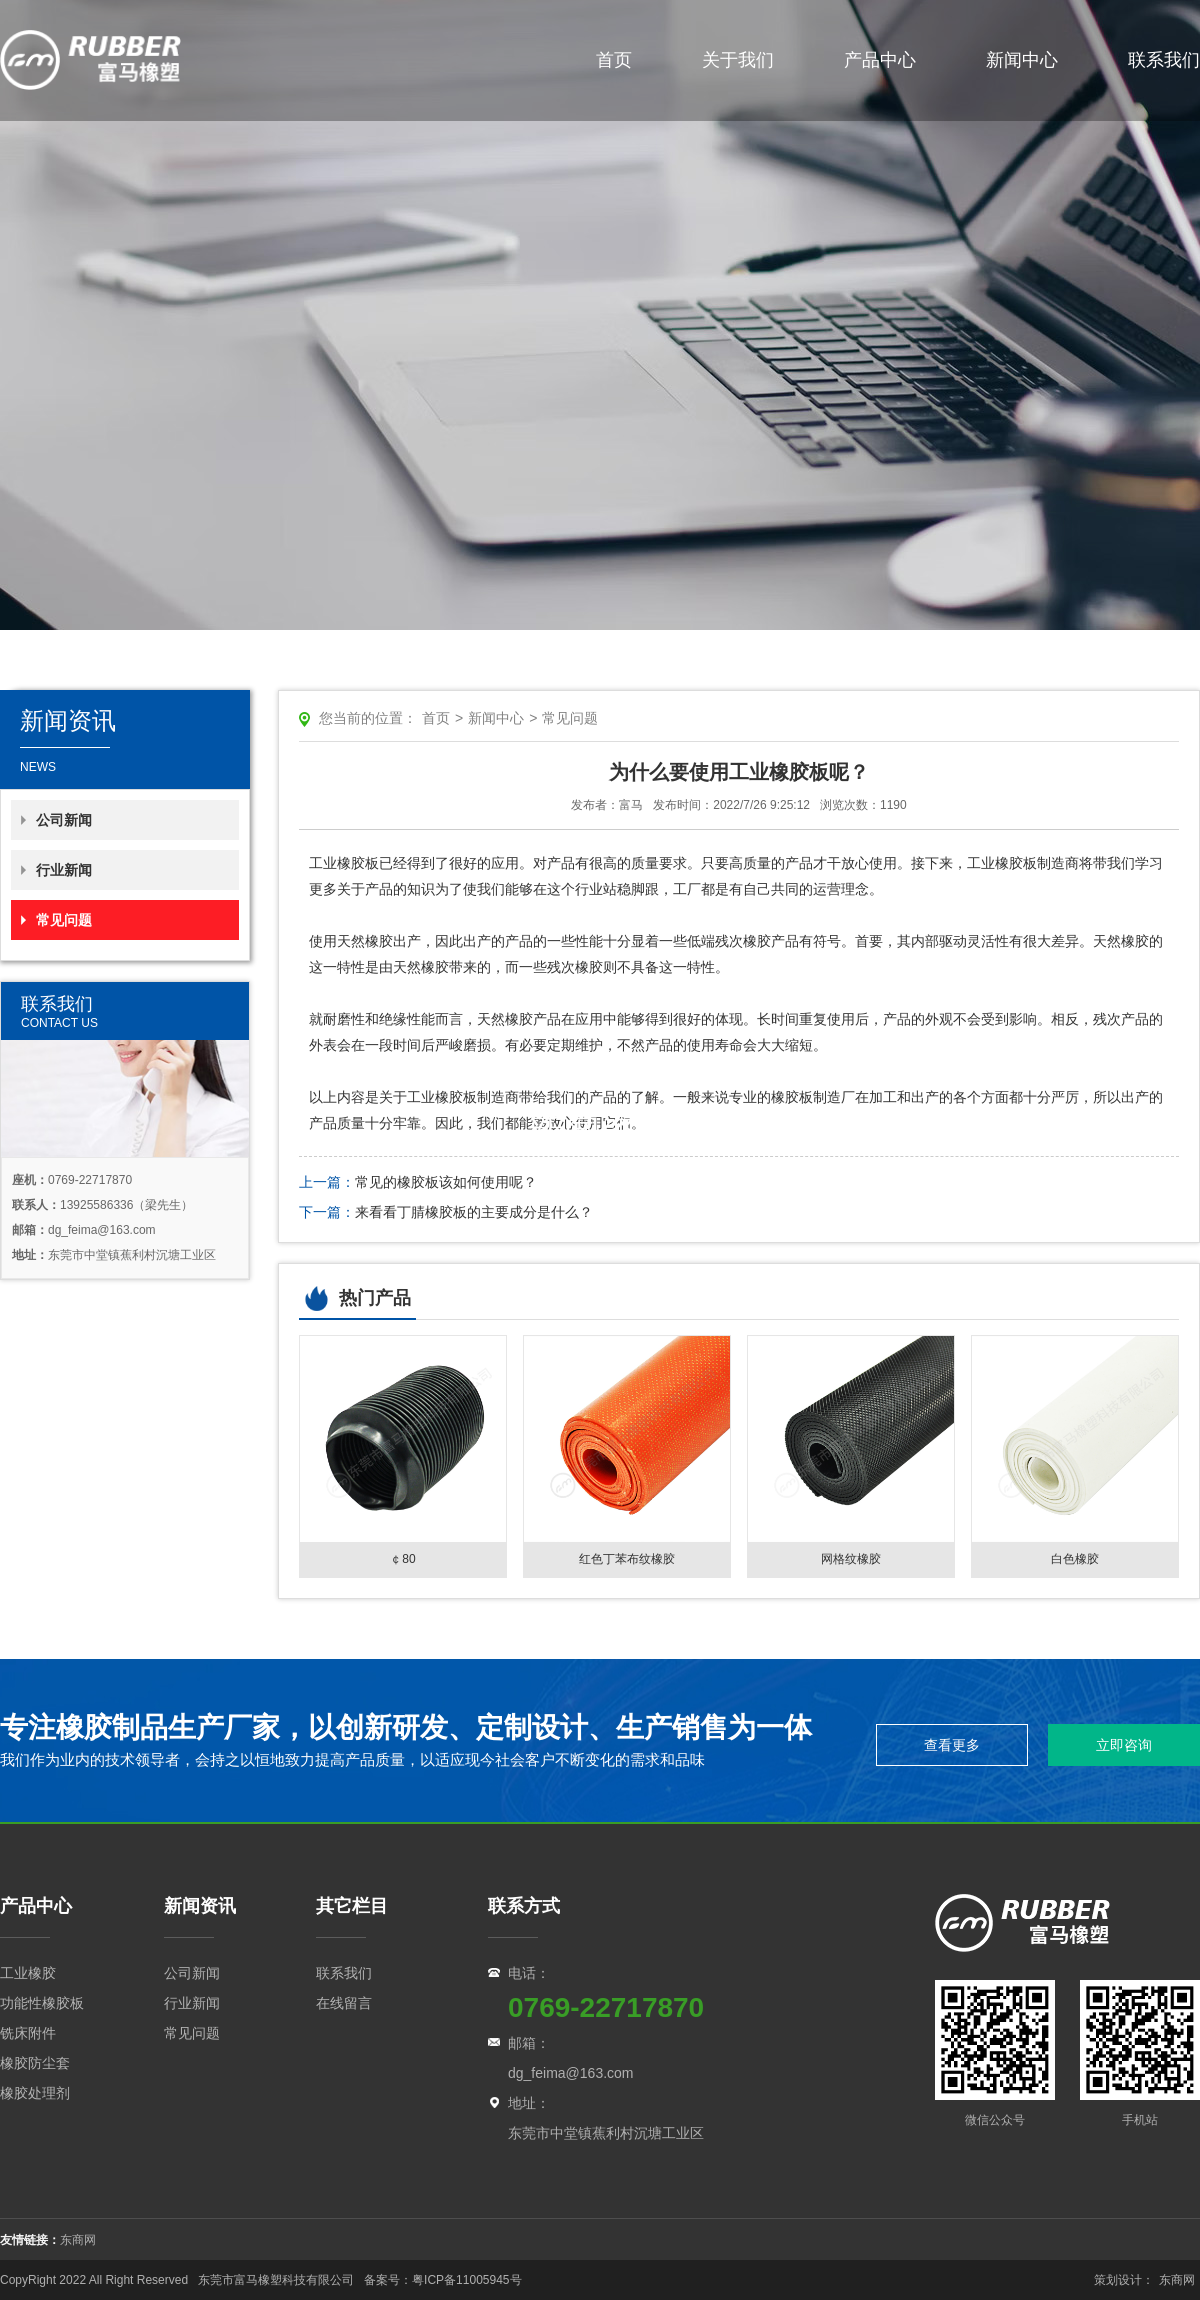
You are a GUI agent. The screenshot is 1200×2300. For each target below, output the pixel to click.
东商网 (78, 2240)
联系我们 (1164, 60)
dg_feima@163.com (571, 2073)
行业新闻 (64, 870)
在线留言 (344, 2003)
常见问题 (64, 920)
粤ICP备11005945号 (468, 2280)
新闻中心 (1022, 60)
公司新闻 (64, 820)
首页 (614, 60)
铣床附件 (28, 2033)
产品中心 (880, 60)
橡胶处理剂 (35, 2093)
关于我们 (738, 60)
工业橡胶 (28, 1973)
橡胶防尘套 (35, 2063)
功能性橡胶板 (42, 2003)
